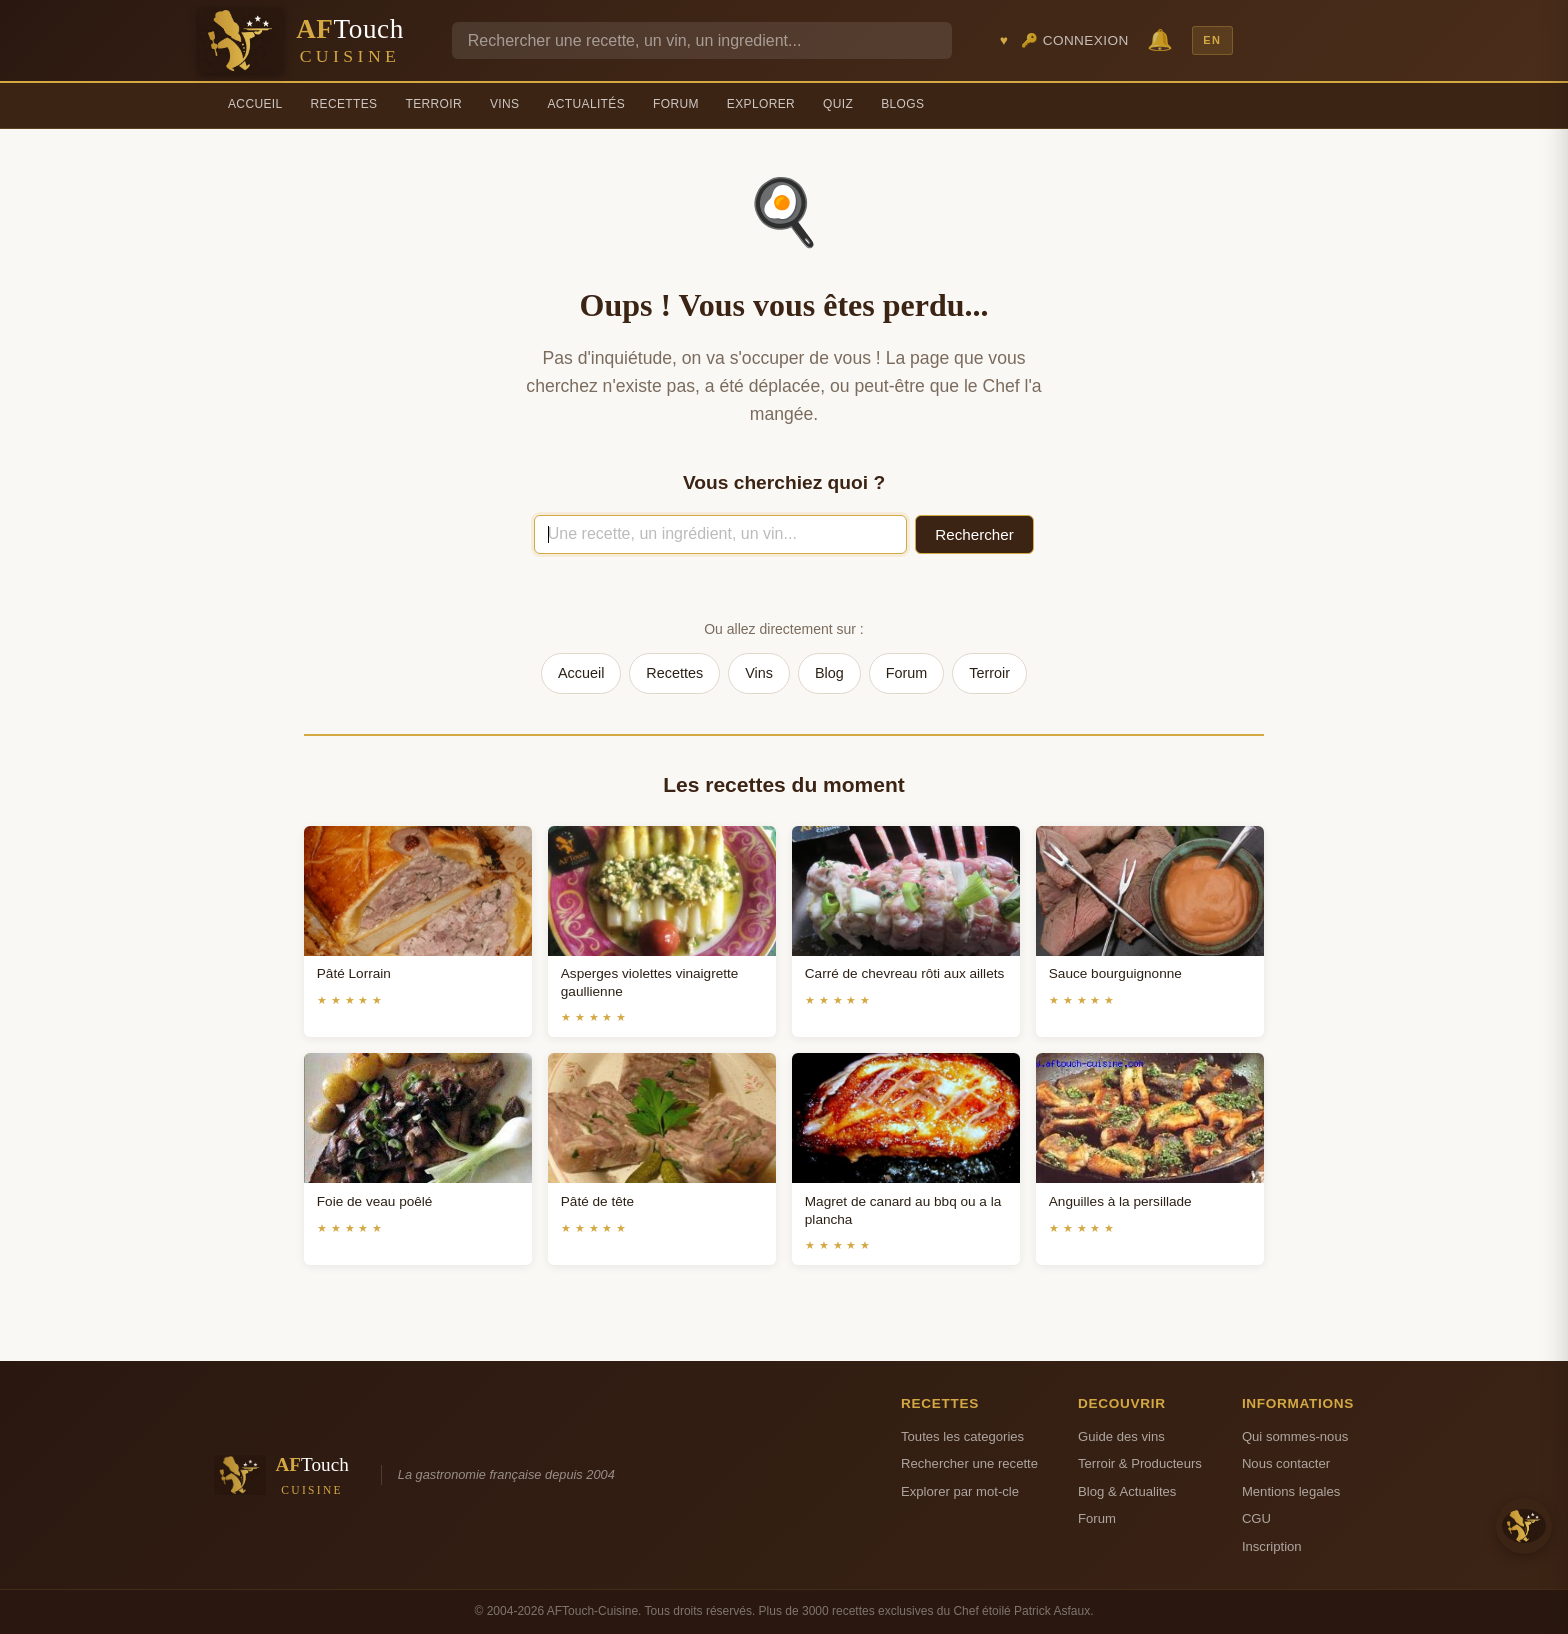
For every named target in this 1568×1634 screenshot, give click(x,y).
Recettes (344, 104)
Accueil (255, 104)
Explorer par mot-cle (960, 1491)
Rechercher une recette (969, 1463)
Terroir (433, 104)
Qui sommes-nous (1295, 1436)
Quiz (838, 104)
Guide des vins (1121, 1436)
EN (1212, 40)
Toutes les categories (962, 1436)
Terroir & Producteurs (1140, 1463)
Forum (676, 104)
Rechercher (974, 534)
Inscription (1272, 1546)
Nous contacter (1286, 1463)
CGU (1256, 1518)
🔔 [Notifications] (1160, 39)
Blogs (902, 104)
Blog (829, 673)
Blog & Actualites (1127, 1491)
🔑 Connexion (1075, 40)
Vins (504, 104)
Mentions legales (1291, 1491)
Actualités (586, 104)
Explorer (761, 104)
